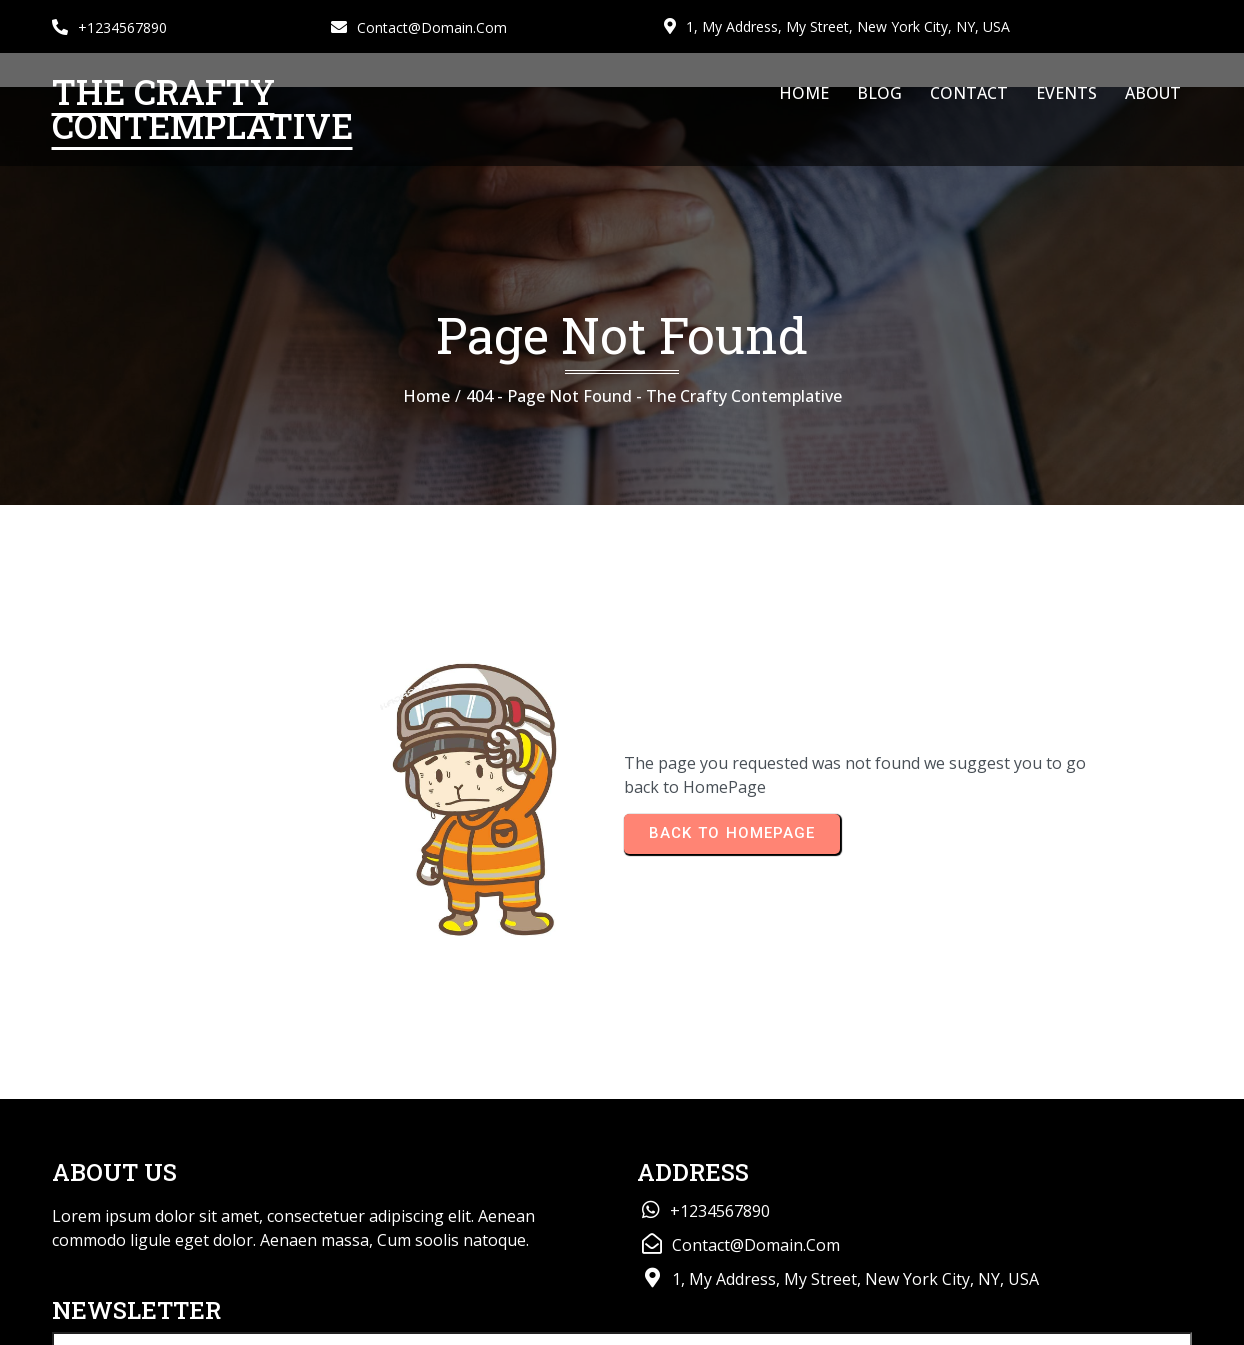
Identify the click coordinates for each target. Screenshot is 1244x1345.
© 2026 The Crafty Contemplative (170, 1321)
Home (426, 404)
